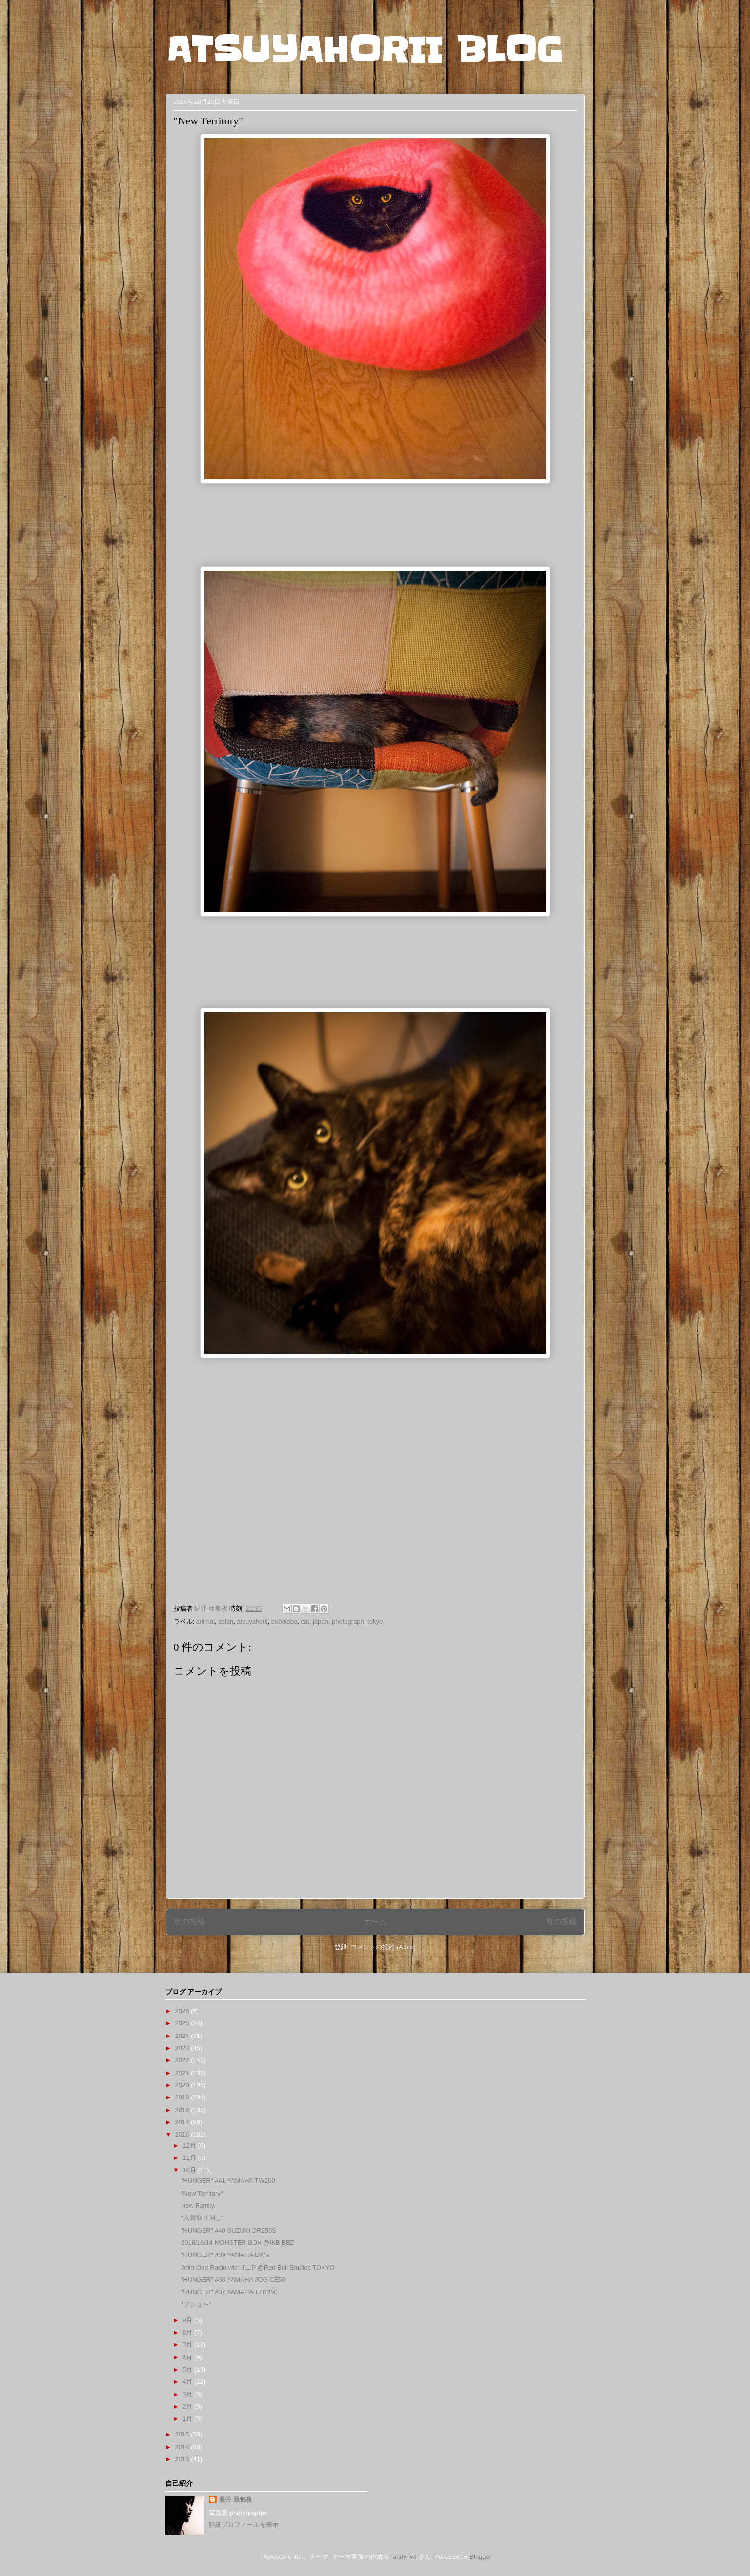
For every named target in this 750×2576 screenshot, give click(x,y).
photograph (348, 1621)
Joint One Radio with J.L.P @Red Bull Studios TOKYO (258, 2267)
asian (225, 1621)
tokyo (375, 1621)
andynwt (404, 2556)
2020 (183, 2085)
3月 (188, 2394)
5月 (188, 2369)
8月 (188, 2332)
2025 (183, 2023)
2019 (183, 2097)
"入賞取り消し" (202, 2217)
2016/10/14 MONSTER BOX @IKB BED (238, 2242)
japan (320, 1621)
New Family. (198, 2205)
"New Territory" (202, 2193)
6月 (188, 2357)
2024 (183, 2035)
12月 (190, 2145)
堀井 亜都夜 (235, 2499)
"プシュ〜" (196, 2304)
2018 (183, 2110)
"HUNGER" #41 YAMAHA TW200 (228, 2180)
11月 (190, 2157)
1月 (188, 2418)
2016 (183, 2134)
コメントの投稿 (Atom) (383, 1947)
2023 (183, 2048)
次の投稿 (189, 1921)
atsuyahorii (252, 1621)
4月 (188, 2381)
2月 (188, 2406)
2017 (183, 2122)
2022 (183, 2060)
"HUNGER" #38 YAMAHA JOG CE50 (233, 2279)
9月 (188, 2320)
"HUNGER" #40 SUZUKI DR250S (228, 2230)
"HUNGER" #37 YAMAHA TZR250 (229, 2292)
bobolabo (284, 1621)
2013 (183, 2459)
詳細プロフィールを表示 (244, 2524)
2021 (183, 2073)
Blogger (480, 2556)
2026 (183, 2011)
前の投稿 (561, 1921)
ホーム (375, 1921)
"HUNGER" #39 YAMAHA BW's (225, 2254)
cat (305, 1621)
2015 (183, 2434)
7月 (188, 2344)
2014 (183, 2447)
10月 (190, 2170)
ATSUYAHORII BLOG (364, 50)
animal (205, 1621)
